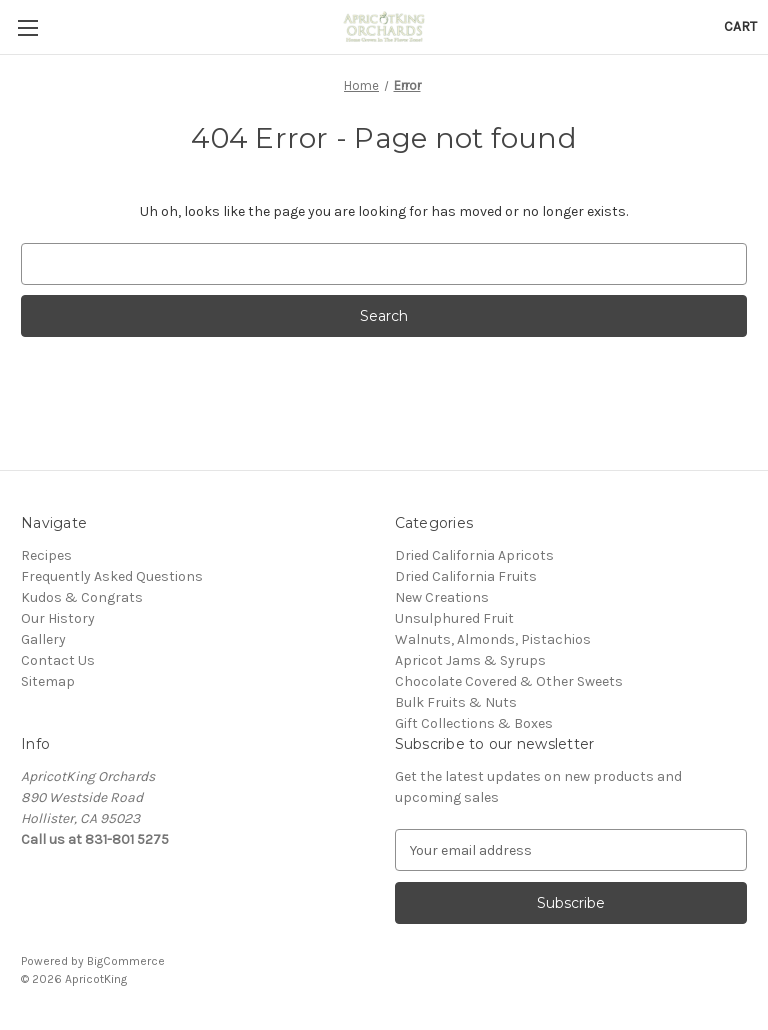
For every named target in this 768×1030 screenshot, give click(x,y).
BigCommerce (126, 961)
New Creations (442, 597)
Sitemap (48, 681)
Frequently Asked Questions (112, 576)
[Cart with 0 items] (740, 26)
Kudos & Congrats (82, 597)
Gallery (43, 639)
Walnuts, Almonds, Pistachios (493, 639)
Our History (58, 618)
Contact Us (58, 660)
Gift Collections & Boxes (474, 723)
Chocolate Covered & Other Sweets (509, 681)
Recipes (46, 555)
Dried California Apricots (474, 555)
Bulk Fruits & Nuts (456, 702)
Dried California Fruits (466, 576)
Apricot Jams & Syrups (470, 660)
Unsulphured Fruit (454, 618)
